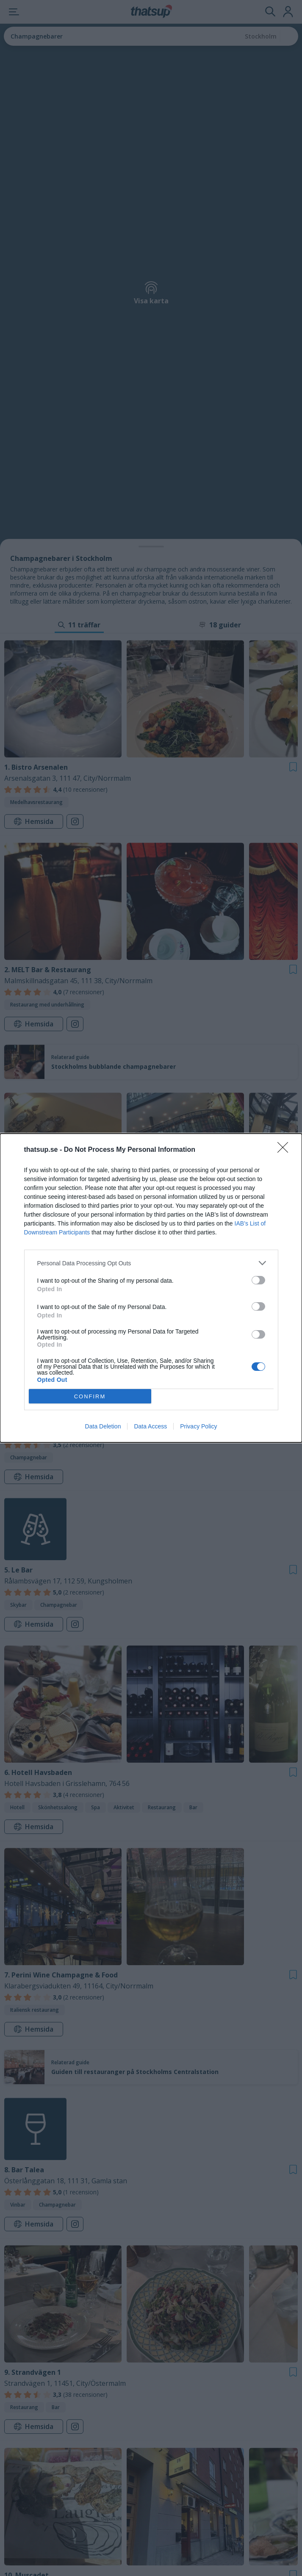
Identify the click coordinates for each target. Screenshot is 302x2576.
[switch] (258, 1280)
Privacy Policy (198, 1426)
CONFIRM (90, 1396)
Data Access (150, 1426)
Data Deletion (103, 1426)
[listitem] (151, 1263)
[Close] (285, 1150)
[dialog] (151, 1288)
